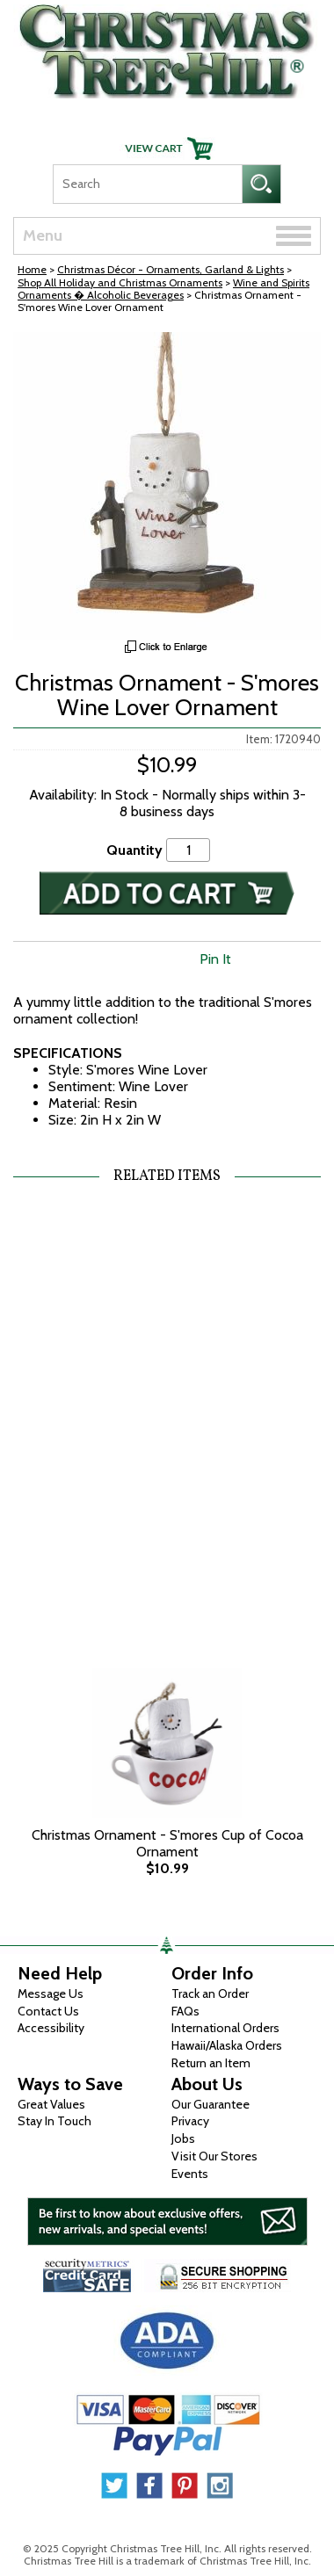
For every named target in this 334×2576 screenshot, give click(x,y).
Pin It (215, 959)
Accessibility (51, 2028)
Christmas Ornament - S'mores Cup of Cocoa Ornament (167, 1843)
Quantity (134, 850)
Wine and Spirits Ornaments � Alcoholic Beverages (163, 288)
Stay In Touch (54, 2121)
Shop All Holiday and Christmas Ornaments (120, 282)
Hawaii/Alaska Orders (226, 2045)
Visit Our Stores (214, 2156)
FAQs (185, 2011)
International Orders (225, 2028)
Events (189, 2174)
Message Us (51, 1993)
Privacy (190, 2121)
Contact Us (48, 2011)
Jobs (183, 2138)
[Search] (147, 184)
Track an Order (210, 1993)
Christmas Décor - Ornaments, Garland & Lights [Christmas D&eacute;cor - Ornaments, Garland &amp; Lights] (170, 269)
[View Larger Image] (167, 486)
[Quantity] (188, 850)
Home (32, 269)
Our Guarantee (210, 2104)
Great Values (51, 2104)
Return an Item (210, 2063)
